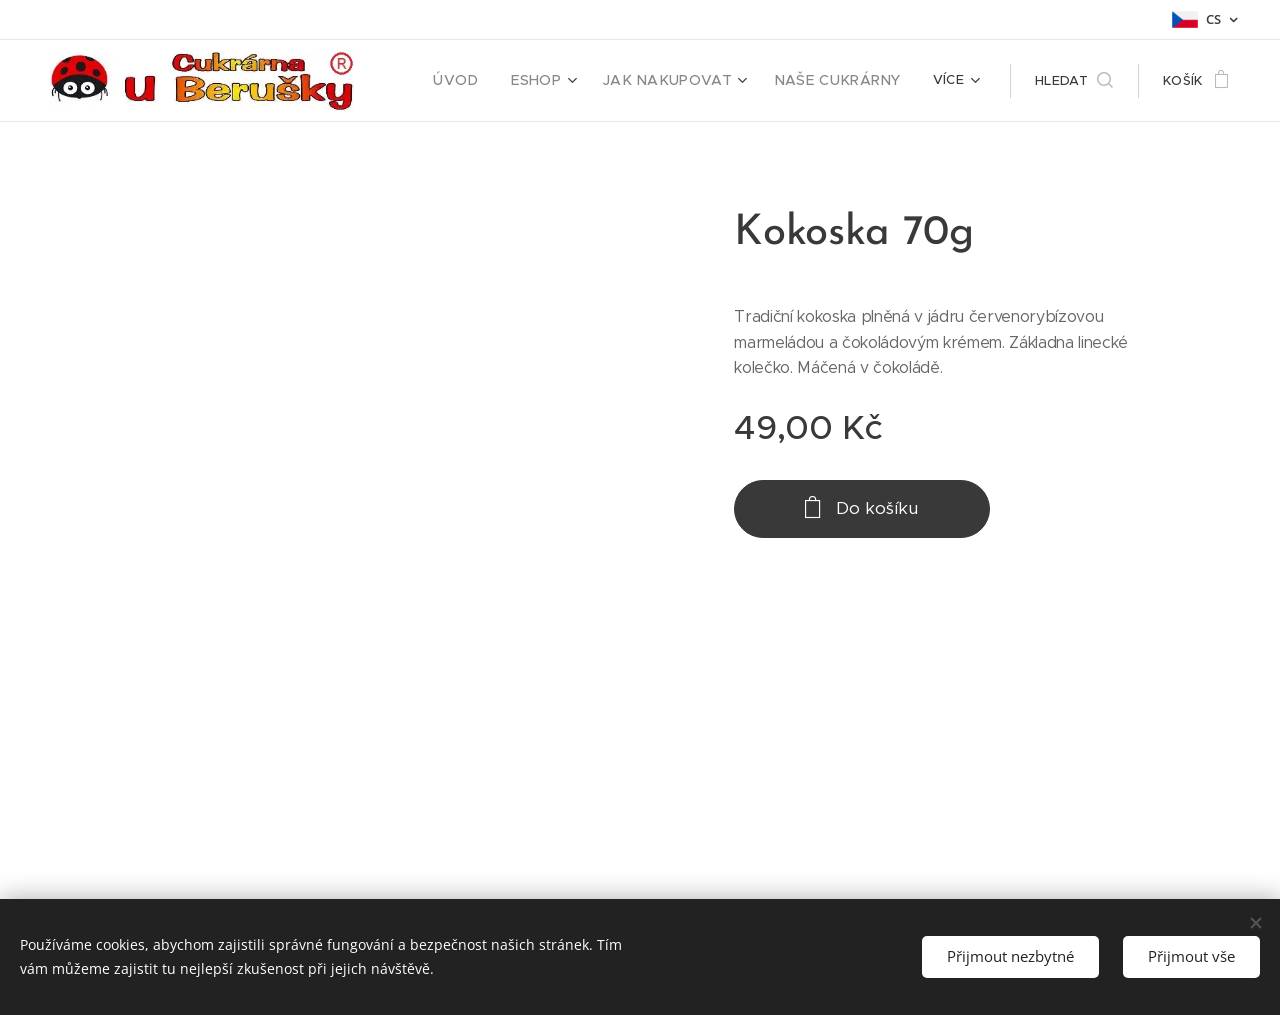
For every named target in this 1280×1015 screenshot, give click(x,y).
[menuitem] (491, 81)
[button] (1074, 81)
